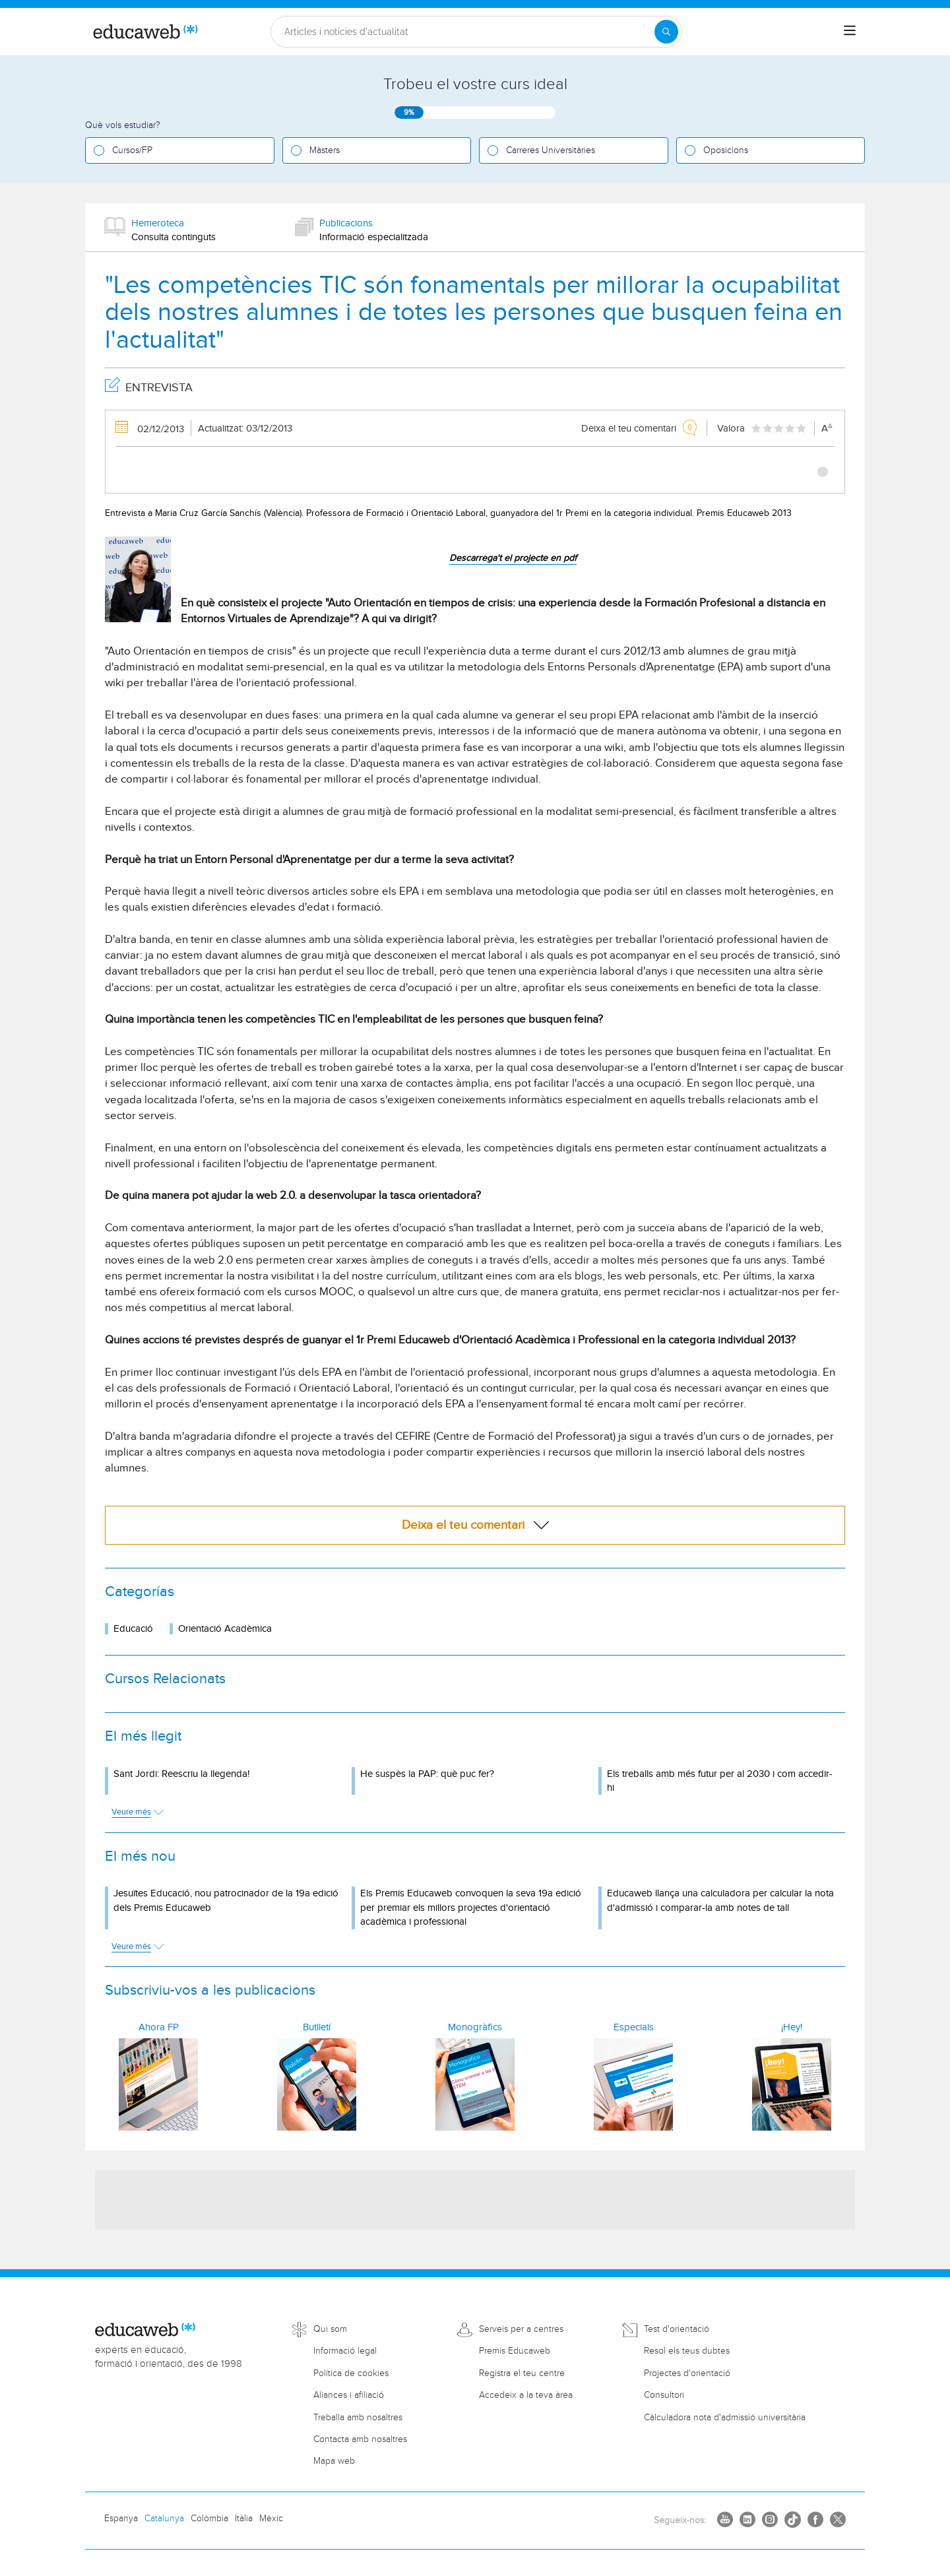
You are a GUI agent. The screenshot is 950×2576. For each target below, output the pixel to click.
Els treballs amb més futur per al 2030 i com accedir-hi (720, 1780)
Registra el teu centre (522, 2373)
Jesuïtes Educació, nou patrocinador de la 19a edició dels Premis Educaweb (225, 1900)
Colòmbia (209, 2518)
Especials (634, 2027)
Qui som (330, 2329)
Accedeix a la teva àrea (526, 2395)
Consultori (664, 2395)
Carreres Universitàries (550, 150)
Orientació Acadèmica (225, 1628)
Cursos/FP (132, 150)
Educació (133, 1628)
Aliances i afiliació (348, 2395)
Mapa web (334, 2461)
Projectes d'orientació (687, 2373)
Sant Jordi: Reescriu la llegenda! (181, 1774)
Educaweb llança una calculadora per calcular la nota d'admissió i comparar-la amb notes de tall (720, 1900)
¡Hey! (791, 2027)
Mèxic (271, 2518)
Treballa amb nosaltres (357, 2417)
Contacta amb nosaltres (360, 2439)
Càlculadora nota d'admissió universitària (725, 2417)
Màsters (324, 150)
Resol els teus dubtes (687, 2351)
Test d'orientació (676, 2329)
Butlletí (317, 2027)
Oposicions (725, 150)
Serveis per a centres (521, 2329)
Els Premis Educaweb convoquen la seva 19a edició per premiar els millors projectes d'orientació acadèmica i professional (470, 1907)
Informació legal (345, 2351)
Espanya (121, 2518)
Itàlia (244, 2518)
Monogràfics (475, 2027)
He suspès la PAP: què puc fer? (427, 1774)
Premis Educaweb (514, 2351)
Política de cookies (351, 2373)
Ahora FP (159, 2027)
